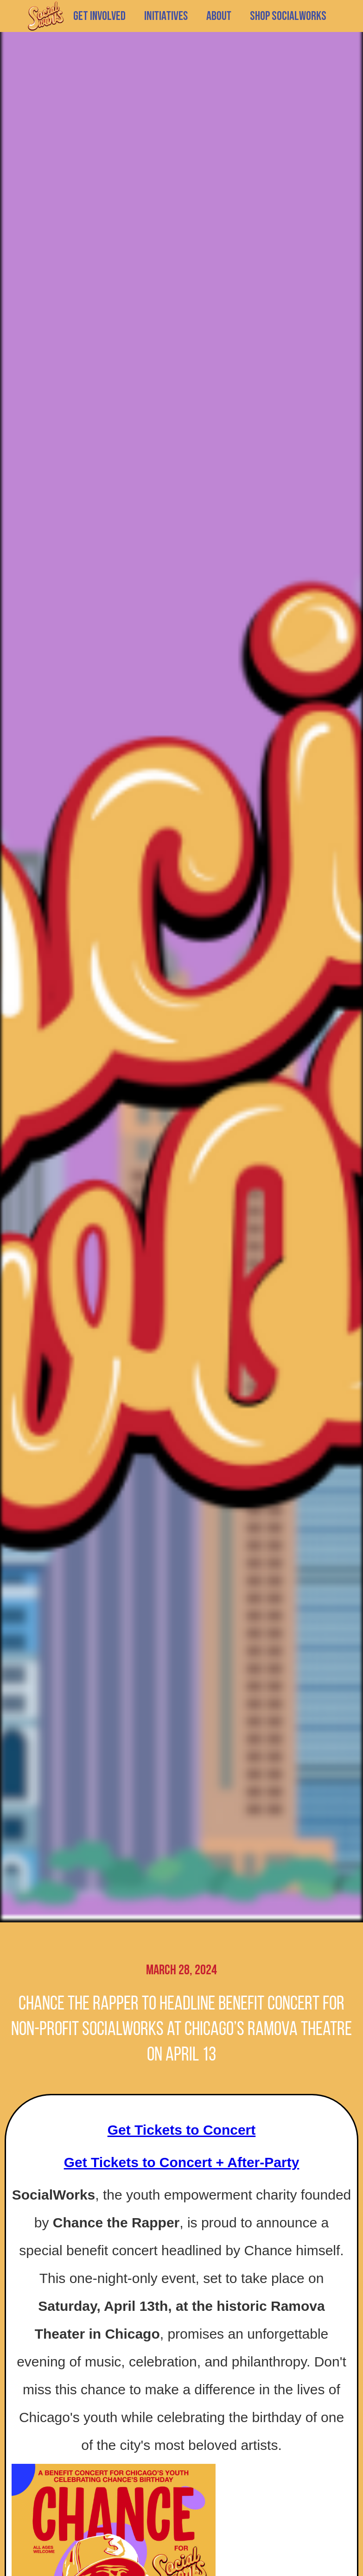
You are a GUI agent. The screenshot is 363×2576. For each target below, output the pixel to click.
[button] (166, 16)
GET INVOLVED (99, 16)
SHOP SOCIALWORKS (288, 16)
